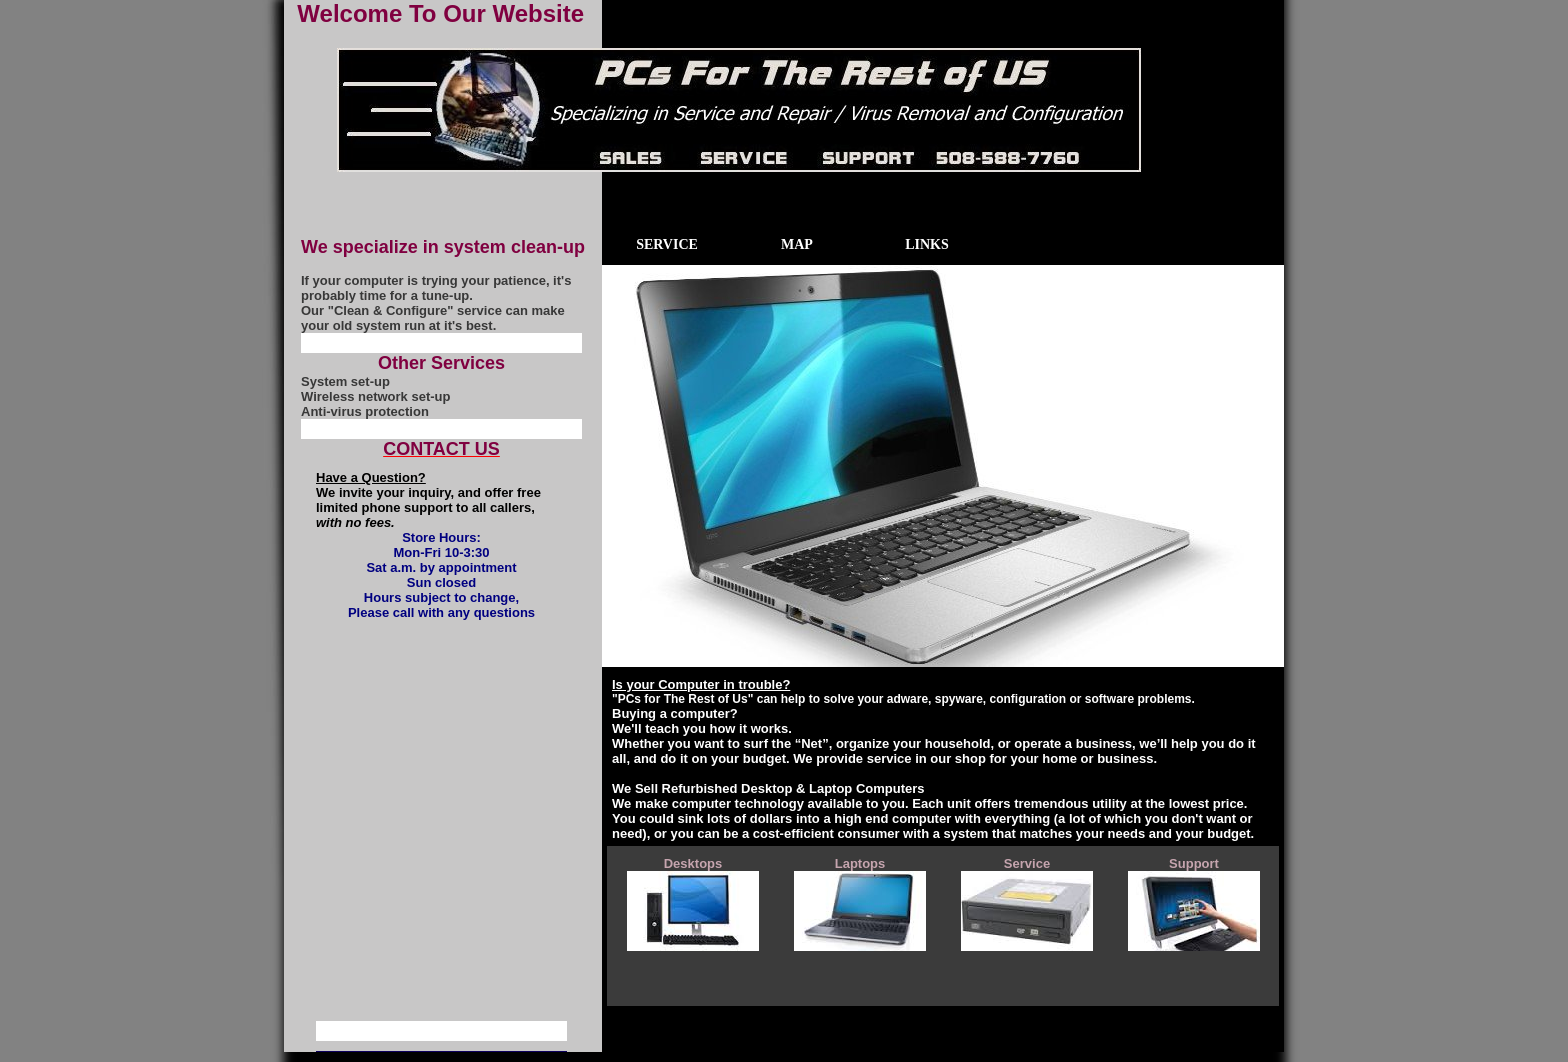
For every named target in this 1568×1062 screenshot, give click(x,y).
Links (927, 244)
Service (667, 244)
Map (797, 244)
